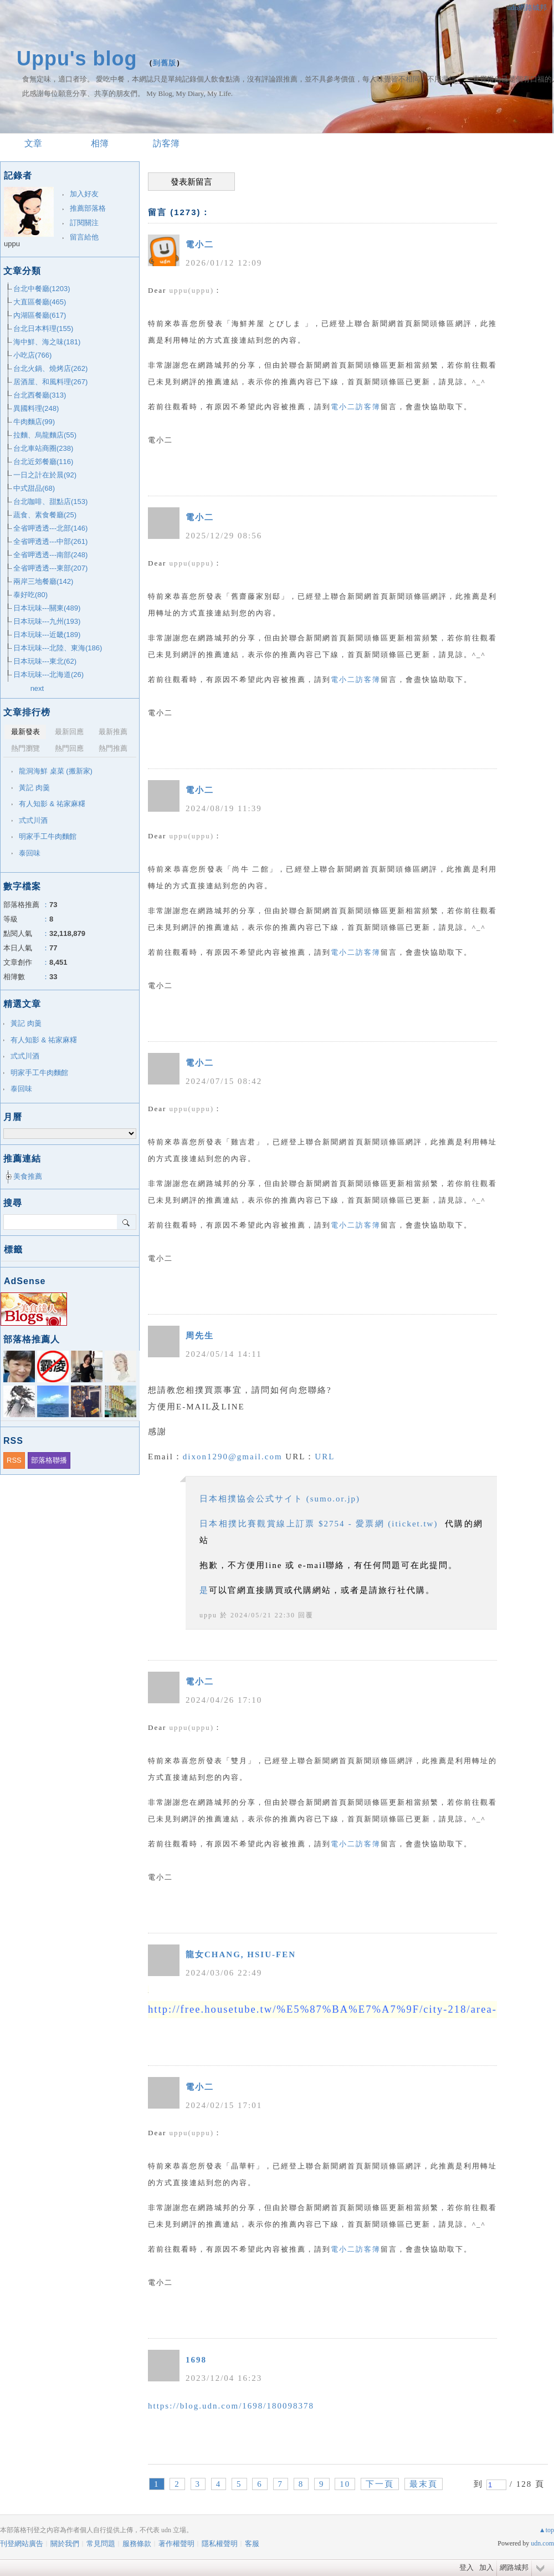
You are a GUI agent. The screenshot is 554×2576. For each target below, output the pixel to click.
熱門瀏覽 (25, 748)
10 (345, 2484)
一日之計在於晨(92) (44, 475)
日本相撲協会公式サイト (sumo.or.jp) (279, 1498)
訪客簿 (166, 143)
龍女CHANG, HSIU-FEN (241, 1954)
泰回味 (29, 853)
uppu (208, 1615)
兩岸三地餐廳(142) (43, 581)
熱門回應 (69, 748)
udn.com (542, 2543)
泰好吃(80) (30, 594)
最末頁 (423, 2484)
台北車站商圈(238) (43, 448)
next (37, 688)
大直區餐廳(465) (39, 302)
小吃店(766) (32, 355)
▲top (546, 2530)
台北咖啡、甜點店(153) (50, 501)
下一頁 (380, 2484)
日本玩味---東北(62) (44, 661)
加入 (486, 2567)
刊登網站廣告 (21, 2543)
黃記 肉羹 (34, 787)
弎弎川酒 (33, 820)
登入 (466, 2567)
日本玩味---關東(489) (46, 608)
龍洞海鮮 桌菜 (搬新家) (56, 771)
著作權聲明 (176, 2543)
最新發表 (25, 731)
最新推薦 (113, 731)
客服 (252, 2543)
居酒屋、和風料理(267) (50, 382)
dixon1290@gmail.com (233, 1456)
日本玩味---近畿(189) (46, 634)
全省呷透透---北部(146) (50, 528)
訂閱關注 (84, 222)
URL (325, 1456)
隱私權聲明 (220, 2543)
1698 (196, 2359)
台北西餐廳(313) (39, 395)
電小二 (200, 244)
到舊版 (164, 63)
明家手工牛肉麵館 (47, 836)
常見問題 (100, 2543)
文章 (33, 143)
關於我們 (64, 2543)
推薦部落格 (88, 208)
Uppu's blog (77, 58)
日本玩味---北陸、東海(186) (57, 648)
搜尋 (126, 1222)
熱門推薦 (113, 748)
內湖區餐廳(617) (39, 315)
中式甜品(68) (34, 488)
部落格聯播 (49, 1460)
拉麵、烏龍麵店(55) (44, 435)
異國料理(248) (36, 408)
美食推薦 (27, 1176)
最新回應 (69, 731)
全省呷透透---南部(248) (50, 555)
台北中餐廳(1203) (41, 288)
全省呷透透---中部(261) (50, 541)
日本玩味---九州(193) (46, 621)
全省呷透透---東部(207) (50, 568)
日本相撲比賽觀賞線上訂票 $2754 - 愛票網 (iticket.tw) (318, 1523)
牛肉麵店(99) (34, 422)
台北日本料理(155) (43, 328)
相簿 (100, 143)
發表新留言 (191, 181)
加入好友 (84, 194)
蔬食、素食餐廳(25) (44, 515)
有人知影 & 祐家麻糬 (52, 804)
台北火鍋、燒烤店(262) (50, 368)
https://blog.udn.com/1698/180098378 (231, 2405)
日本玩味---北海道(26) (48, 674)
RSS (14, 1460)
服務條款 (136, 2543)
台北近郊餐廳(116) (43, 461)
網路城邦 (514, 2567)
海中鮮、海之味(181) (46, 342)
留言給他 (84, 237)
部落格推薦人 (31, 1339)
